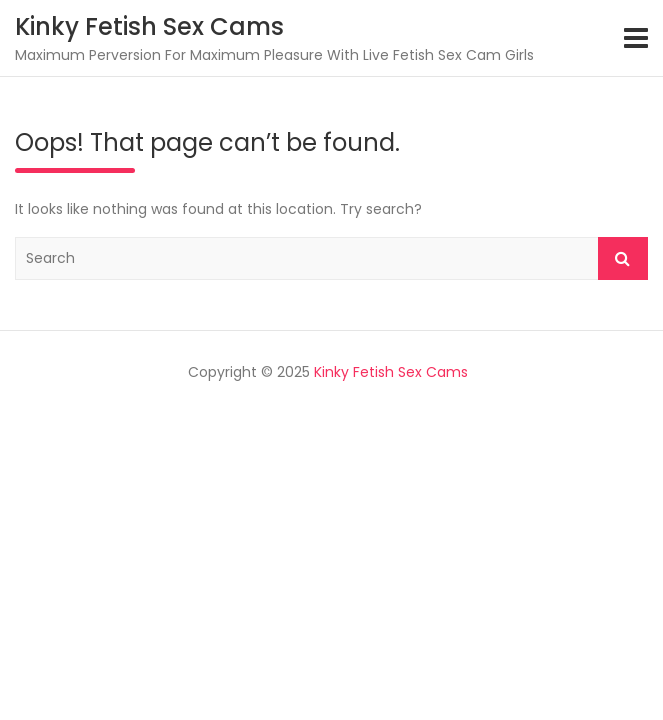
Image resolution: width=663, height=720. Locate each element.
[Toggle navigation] (636, 38)
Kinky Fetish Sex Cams (149, 26)
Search (623, 258)
